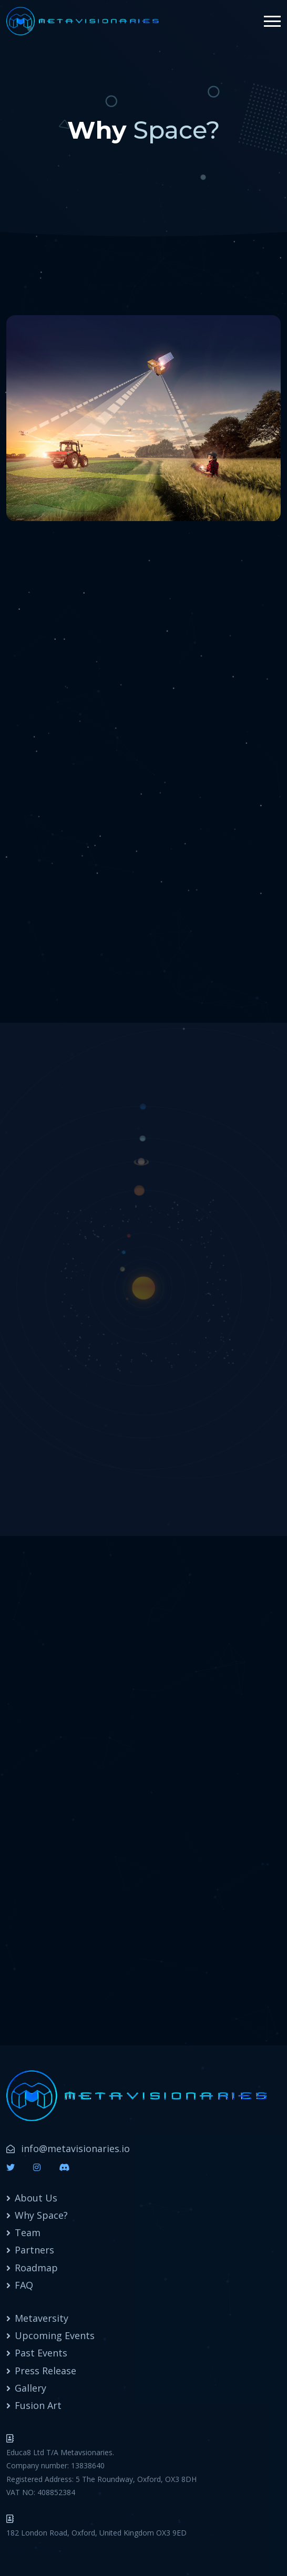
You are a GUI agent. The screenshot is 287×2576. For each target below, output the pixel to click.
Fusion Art (38, 2405)
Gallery (30, 2388)
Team (27, 2232)
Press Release (45, 2370)
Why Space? (41, 2215)
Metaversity (41, 2318)
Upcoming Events (55, 2335)
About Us (36, 2197)
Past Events (41, 2352)
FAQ (24, 2285)
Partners (34, 2249)
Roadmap (36, 2267)
